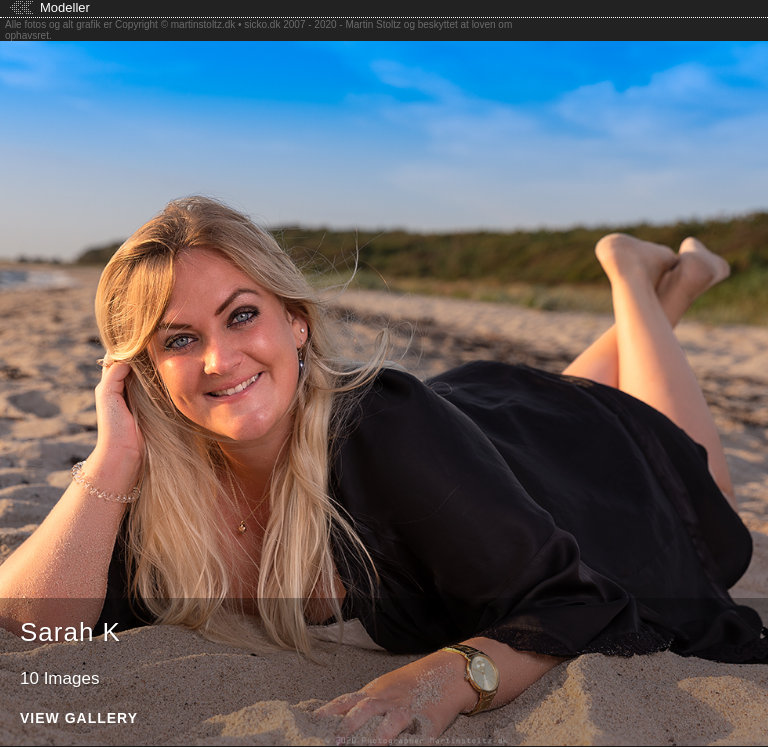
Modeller (65, 7)
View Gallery (79, 718)
